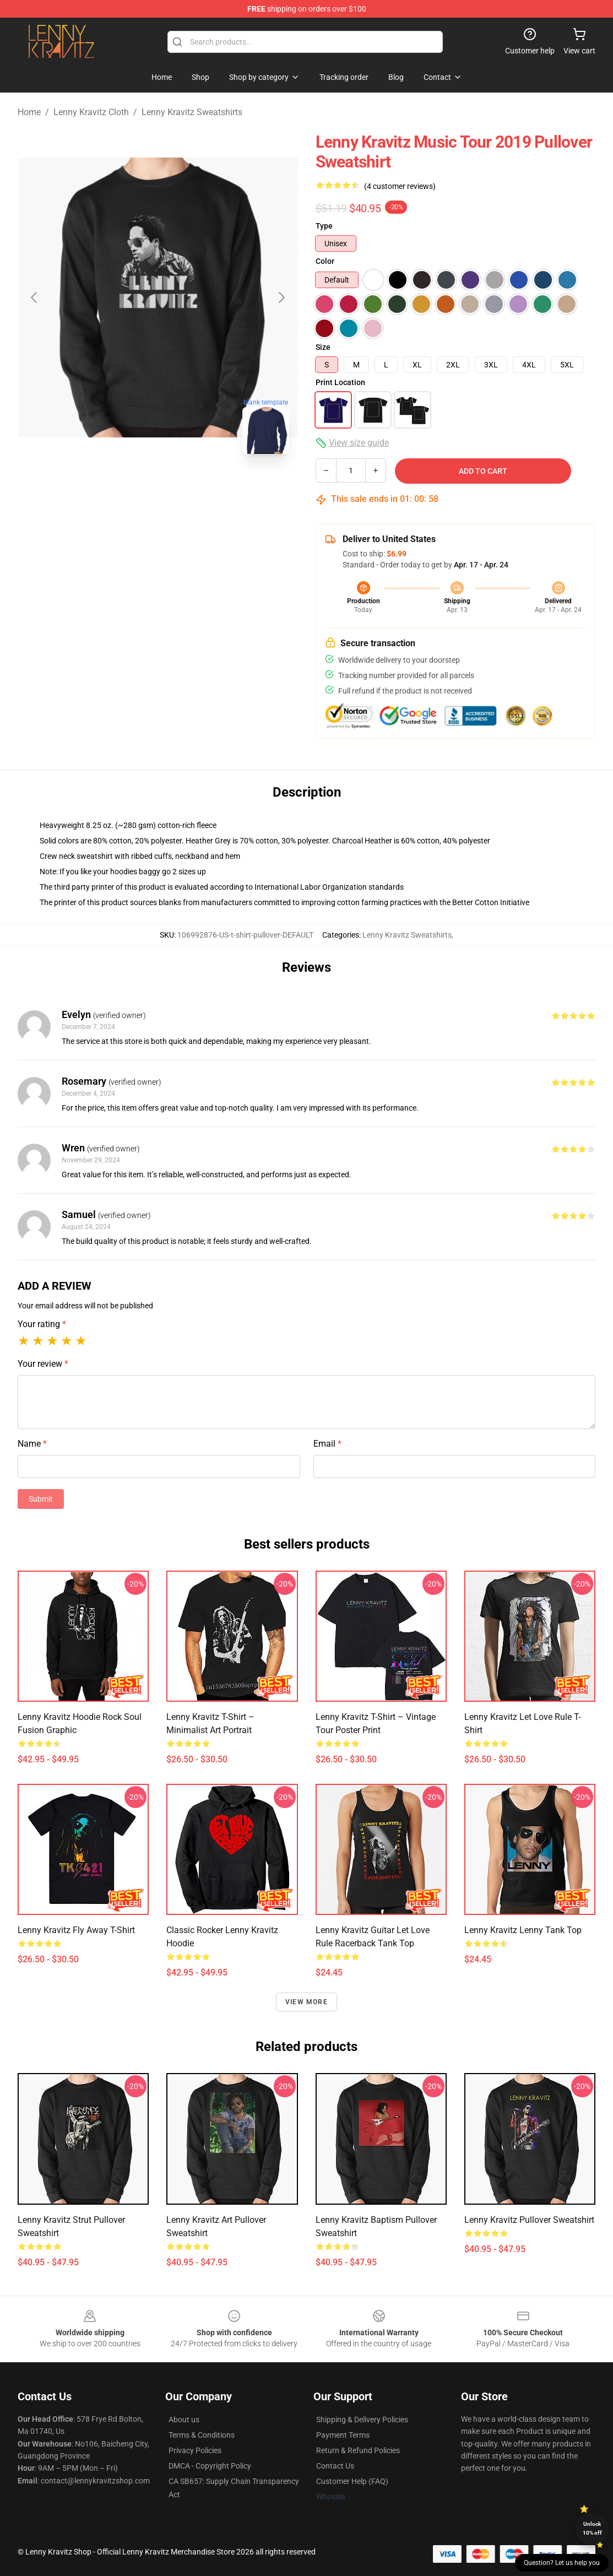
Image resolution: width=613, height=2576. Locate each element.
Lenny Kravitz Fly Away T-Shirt (76, 1930)
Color (325, 261)
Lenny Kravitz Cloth (91, 112)
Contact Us (335, 2465)
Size (323, 347)
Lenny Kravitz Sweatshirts (192, 112)
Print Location (340, 382)
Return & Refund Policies (358, 2450)
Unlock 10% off (592, 2528)
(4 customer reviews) (400, 186)
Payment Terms (343, 2435)
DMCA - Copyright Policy (210, 2465)
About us (184, 2419)
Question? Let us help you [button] (562, 2563)
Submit (41, 1499)
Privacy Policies (195, 2450)
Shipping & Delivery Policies (362, 2419)
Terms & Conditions (202, 2435)
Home (29, 112)
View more (306, 2002)
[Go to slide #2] (186, 487)
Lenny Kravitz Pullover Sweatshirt (529, 2220)
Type (324, 225)
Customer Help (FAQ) (352, 2481)
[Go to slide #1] (129, 487)
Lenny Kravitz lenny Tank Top (523, 1930)
